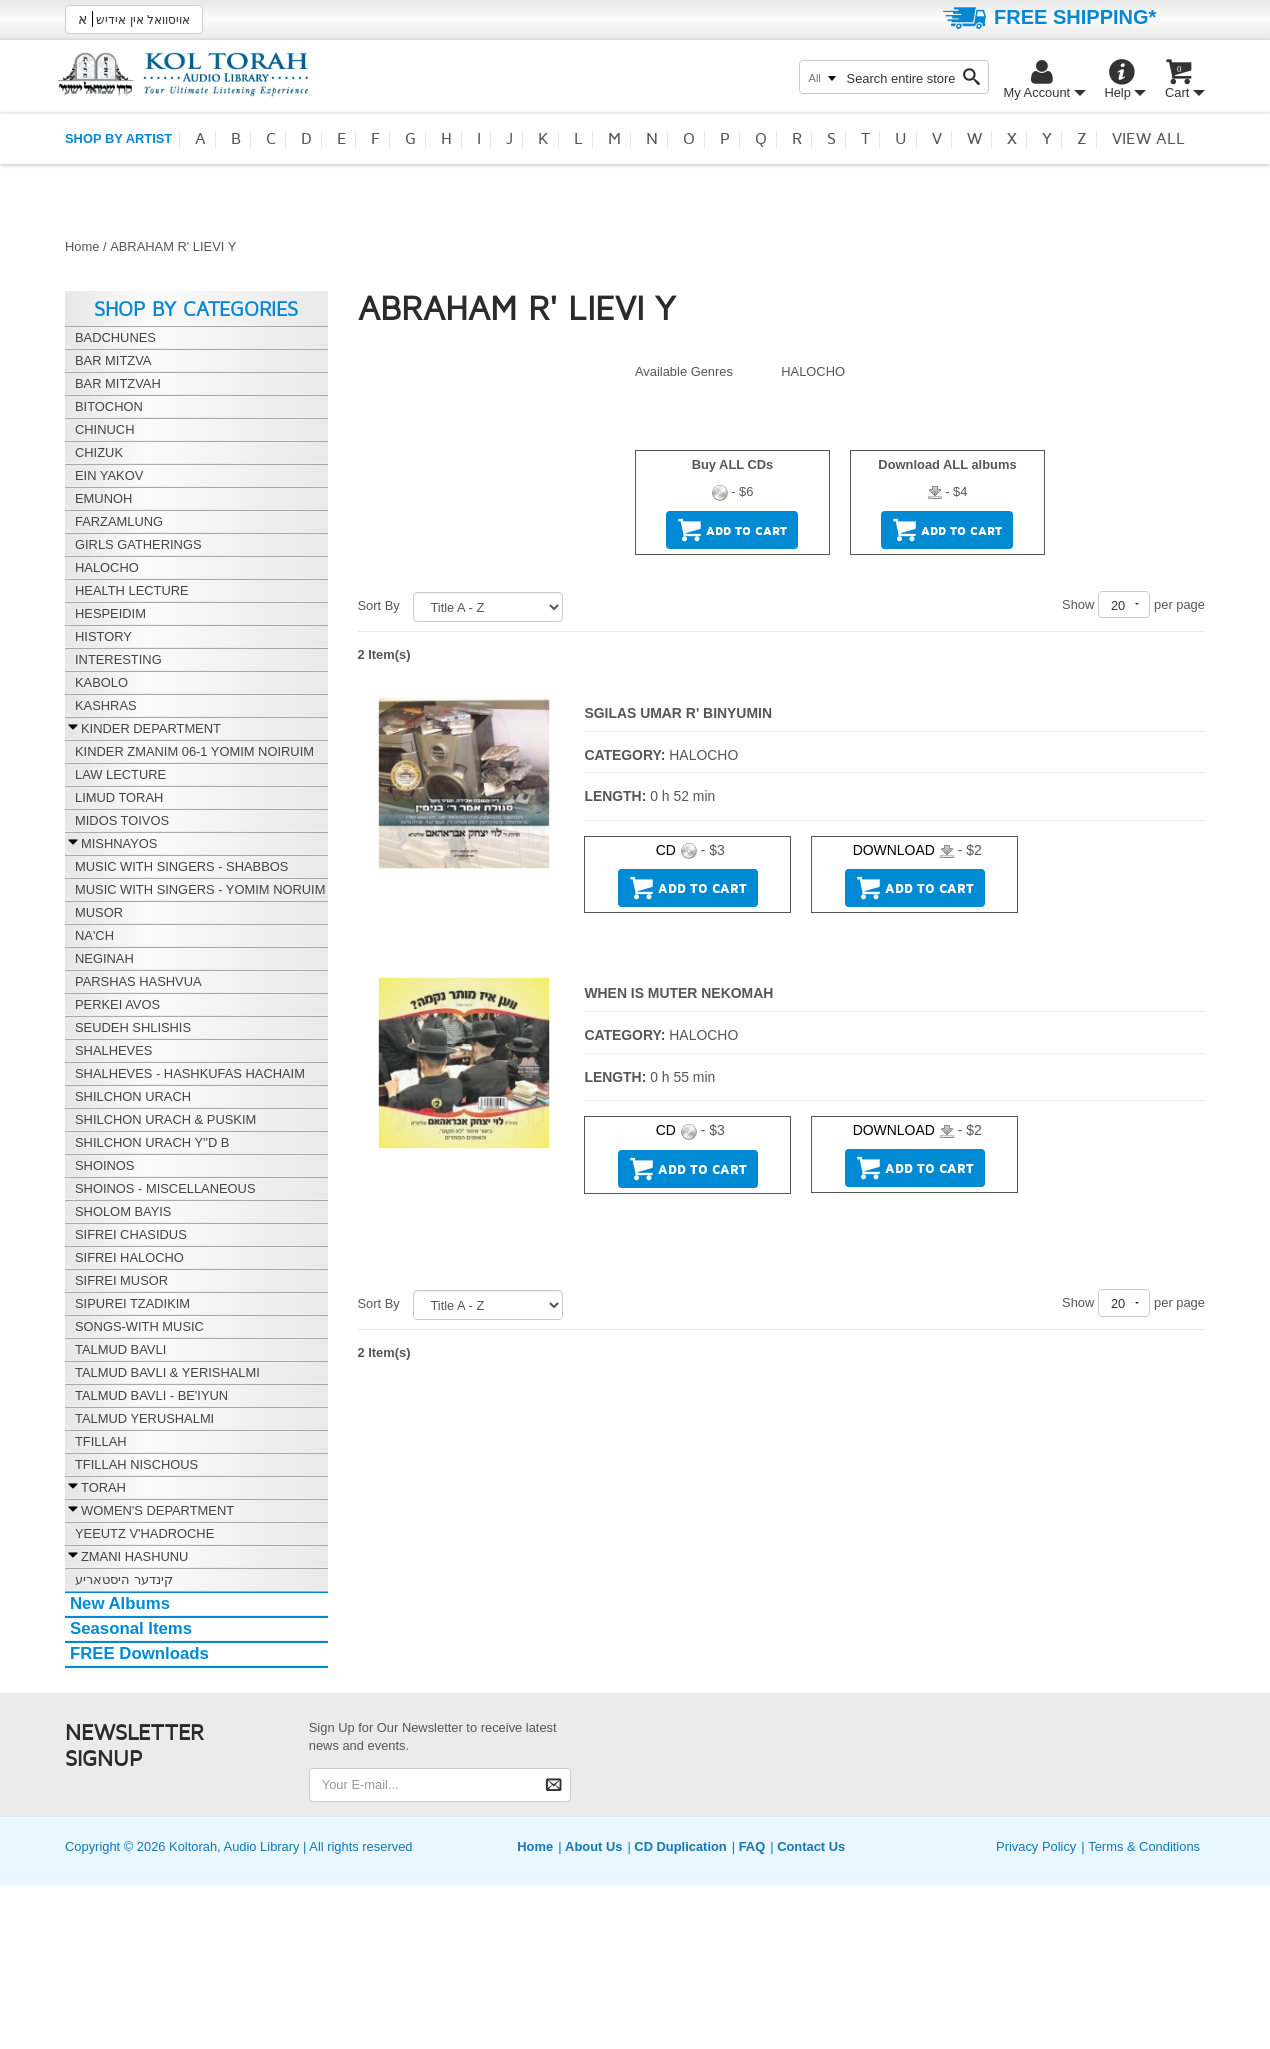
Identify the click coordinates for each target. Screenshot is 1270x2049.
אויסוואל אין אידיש (134, 19)
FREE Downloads (139, 1653)
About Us (593, 1846)
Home (82, 246)
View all (1148, 139)
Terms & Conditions (1144, 1846)
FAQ (752, 1846)
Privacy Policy (1036, 1846)
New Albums (120, 1603)
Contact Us (811, 1846)
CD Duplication (680, 1846)
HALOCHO (813, 371)
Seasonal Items (131, 1628)
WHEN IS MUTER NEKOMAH (678, 993)
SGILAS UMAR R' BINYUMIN (678, 713)
